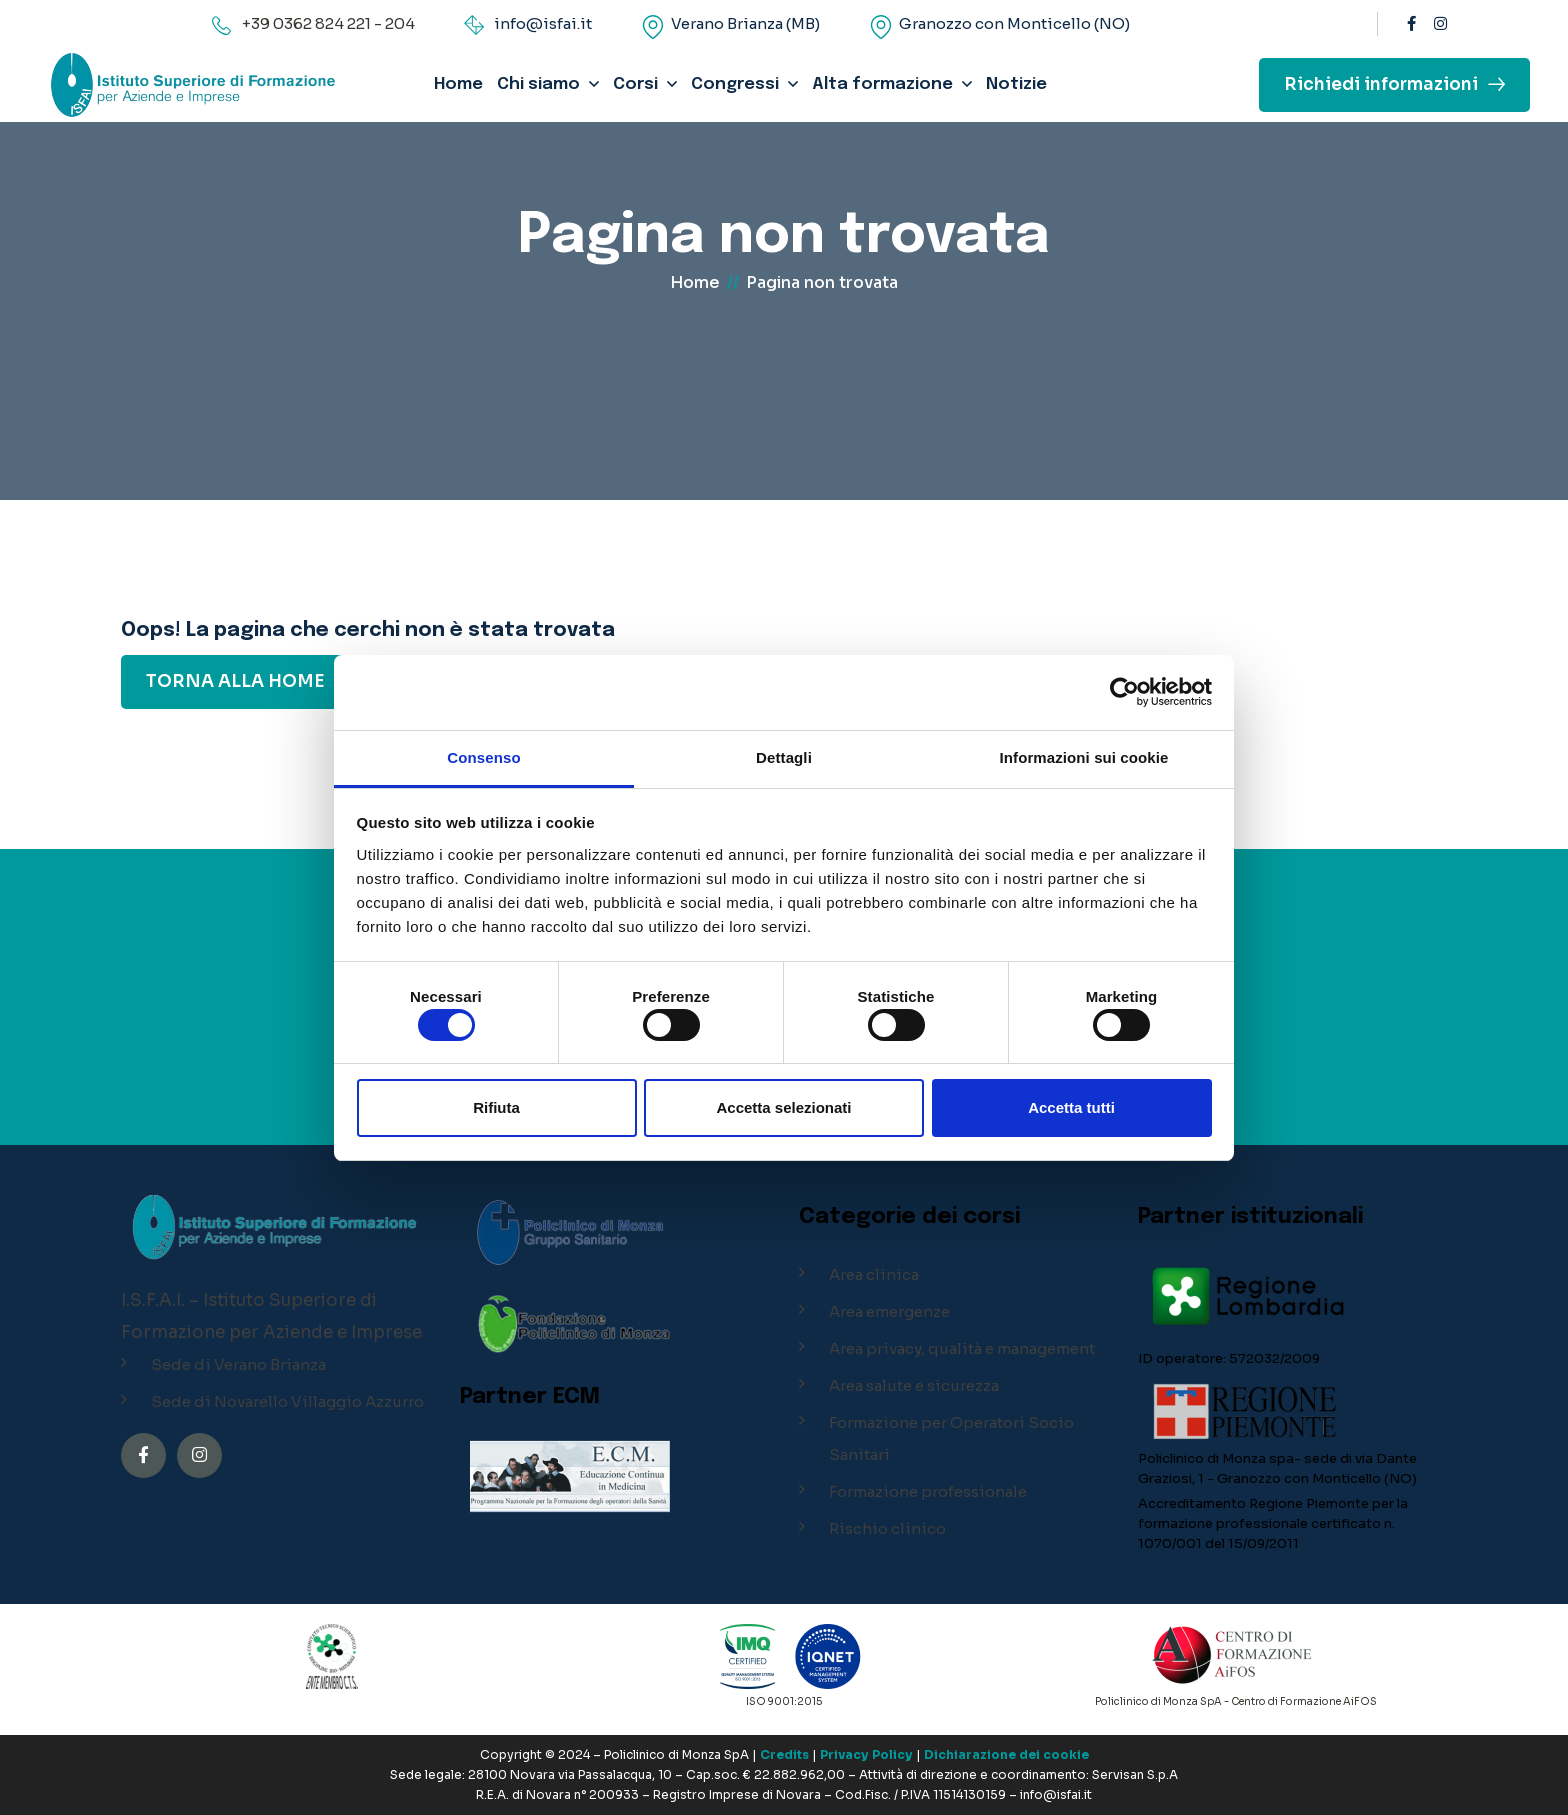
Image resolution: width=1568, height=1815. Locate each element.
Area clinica (874, 1274)
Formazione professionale (928, 1491)
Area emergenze (889, 1311)
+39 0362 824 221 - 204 (328, 23)
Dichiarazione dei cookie (1006, 1754)
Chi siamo (538, 84)
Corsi (635, 84)
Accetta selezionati (783, 1107)
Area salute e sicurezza (914, 1385)
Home (458, 84)
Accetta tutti (1071, 1107)
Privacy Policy (866, 1754)
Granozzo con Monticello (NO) (1014, 23)
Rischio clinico (887, 1528)
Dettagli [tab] (784, 757)
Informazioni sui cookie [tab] (1084, 757)
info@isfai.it (543, 23)
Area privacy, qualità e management (962, 1348)
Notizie (1016, 84)
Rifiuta (496, 1107)
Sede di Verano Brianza (238, 1364)
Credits (784, 1754)
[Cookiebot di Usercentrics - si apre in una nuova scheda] (1124, 692)
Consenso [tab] (483, 757)
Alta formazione (882, 84)
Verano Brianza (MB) (745, 23)
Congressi (735, 84)
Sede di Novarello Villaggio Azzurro (287, 1401)
